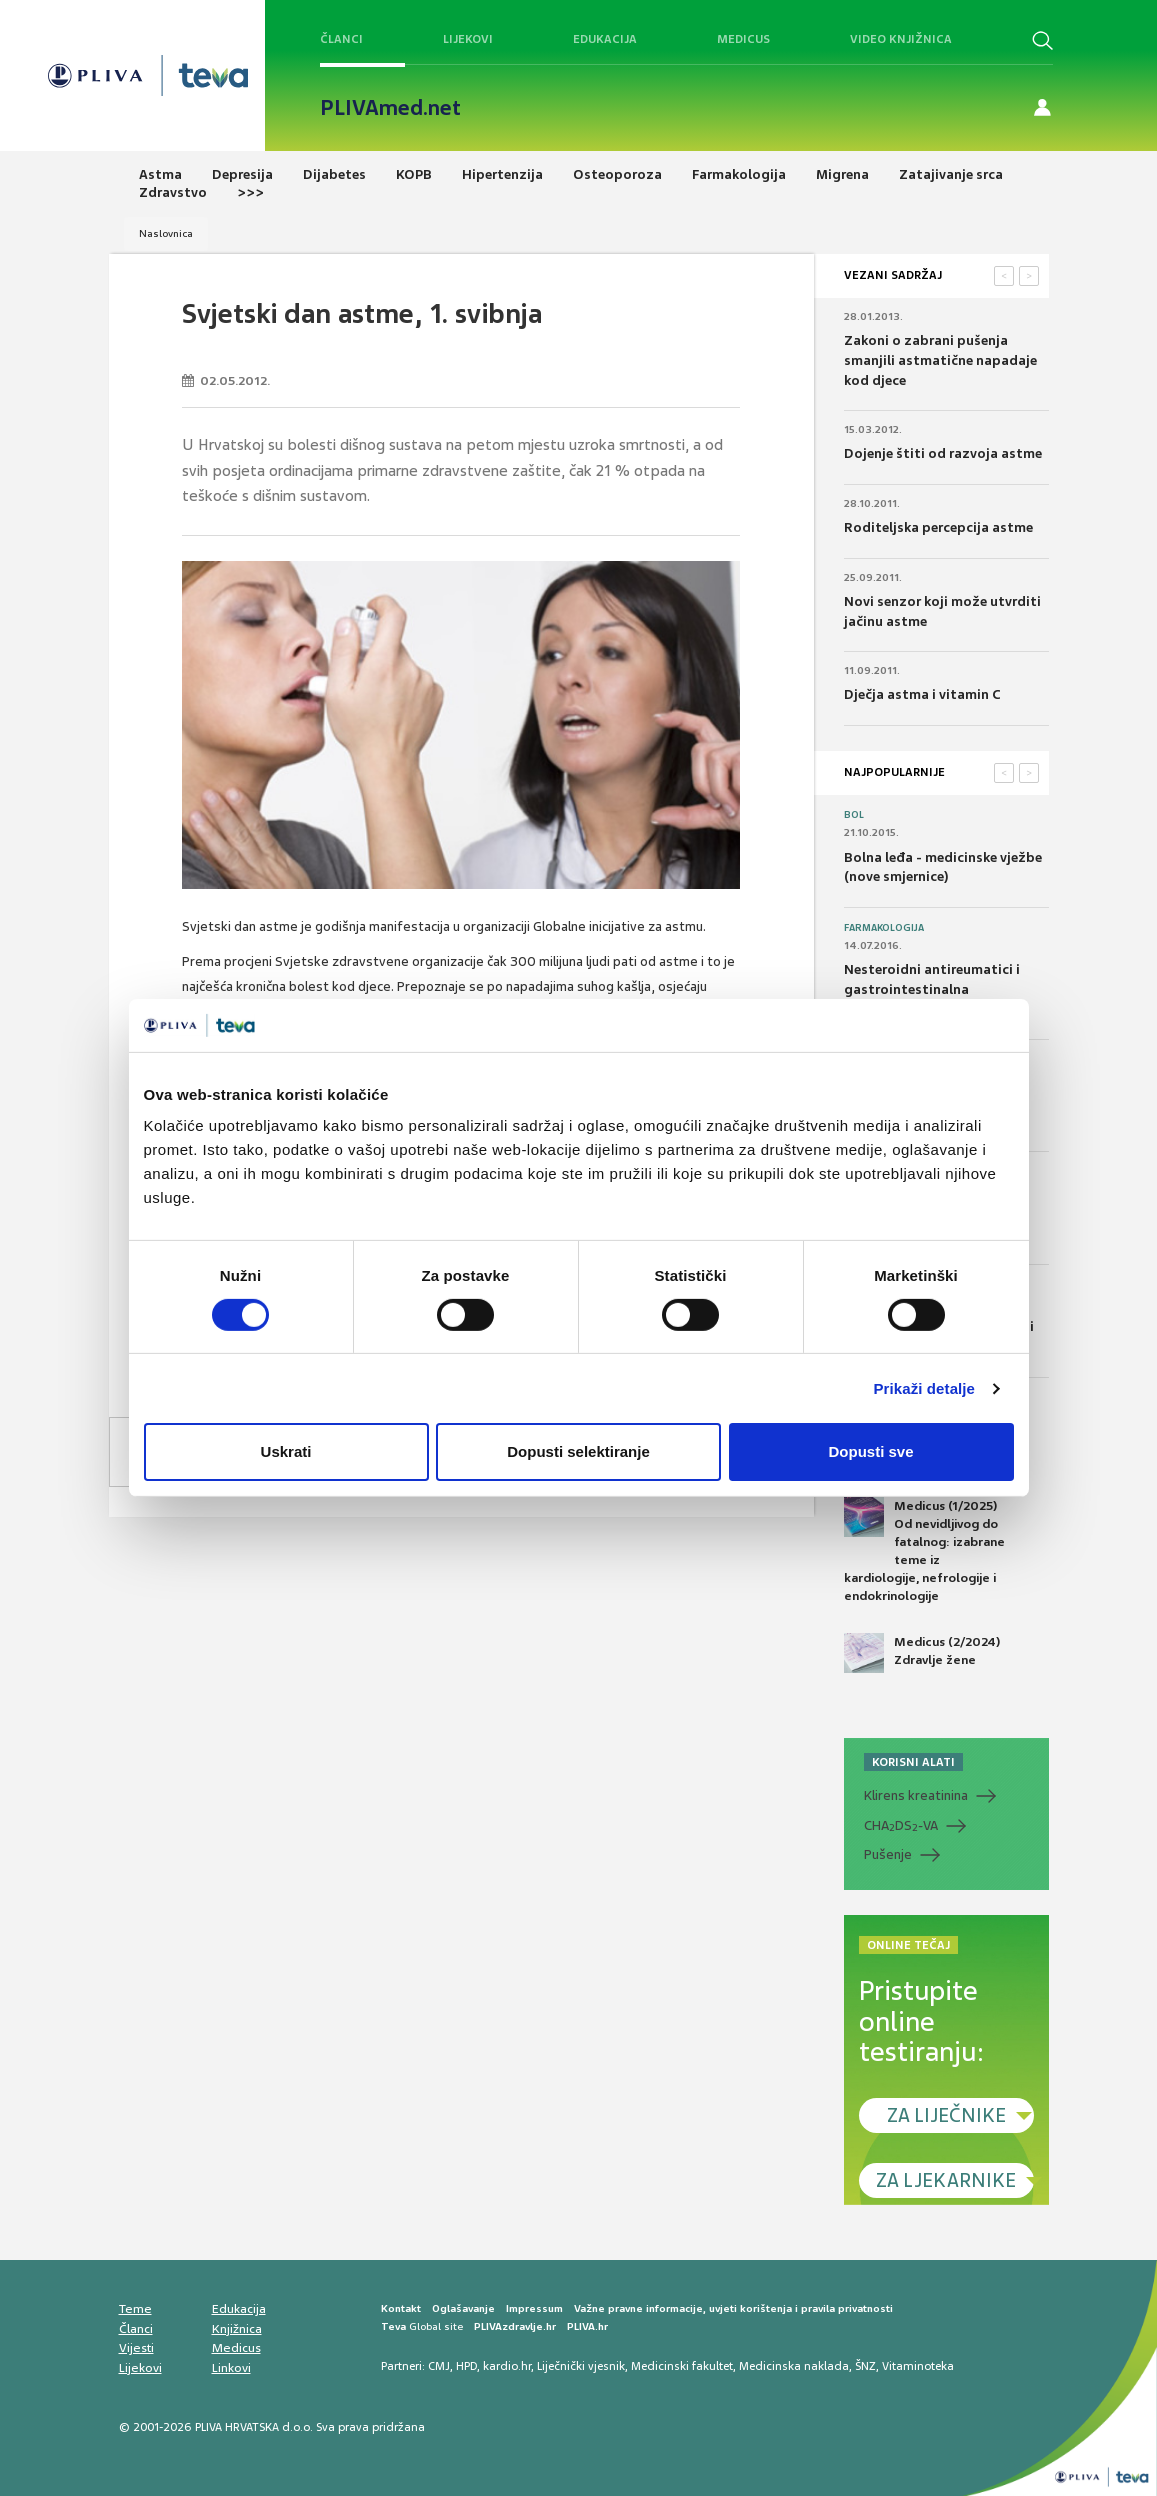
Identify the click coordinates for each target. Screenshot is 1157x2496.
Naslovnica (166, 233)
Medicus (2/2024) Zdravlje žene (922, 1653)
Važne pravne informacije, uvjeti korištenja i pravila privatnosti (733, 2308)
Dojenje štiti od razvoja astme (943, 453)
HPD (466, 2366)
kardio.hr (507, 2366)
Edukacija (605, 39)
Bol (854, 815)
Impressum (534, 2308)
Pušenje (888, 1854)
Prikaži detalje (925, 1388)
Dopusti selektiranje (578, 1451)
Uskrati (286, 1451)
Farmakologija (884, 928)
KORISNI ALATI (913, 1762)
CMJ (439, 2366)
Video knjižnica (901, 39)
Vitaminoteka (918, 2366)
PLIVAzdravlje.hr (515, 2326)
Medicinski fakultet (682, 2366)
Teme (135, 2309)
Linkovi (231, 2368)
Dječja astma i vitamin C (922, 694)
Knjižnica (237, 2329)
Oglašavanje (463, 2308)
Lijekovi (468, 39)
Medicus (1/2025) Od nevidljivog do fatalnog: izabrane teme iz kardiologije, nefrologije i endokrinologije (924, 1551)
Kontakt (401, 2308)
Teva (393, 2326)
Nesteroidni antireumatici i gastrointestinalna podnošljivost (932, 989)
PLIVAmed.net (390, 108)
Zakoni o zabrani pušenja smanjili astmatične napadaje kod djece (940, 360)
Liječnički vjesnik (581, 2366)
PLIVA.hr (587, 2326)
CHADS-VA (901, 1826)
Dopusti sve (870, 1451)
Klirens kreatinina (916, 1795)
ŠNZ (865, 2366)
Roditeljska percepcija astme (938, 527)
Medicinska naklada (794, 2366)
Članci (341, 39)
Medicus (743, 39)
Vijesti (136, 2348)
